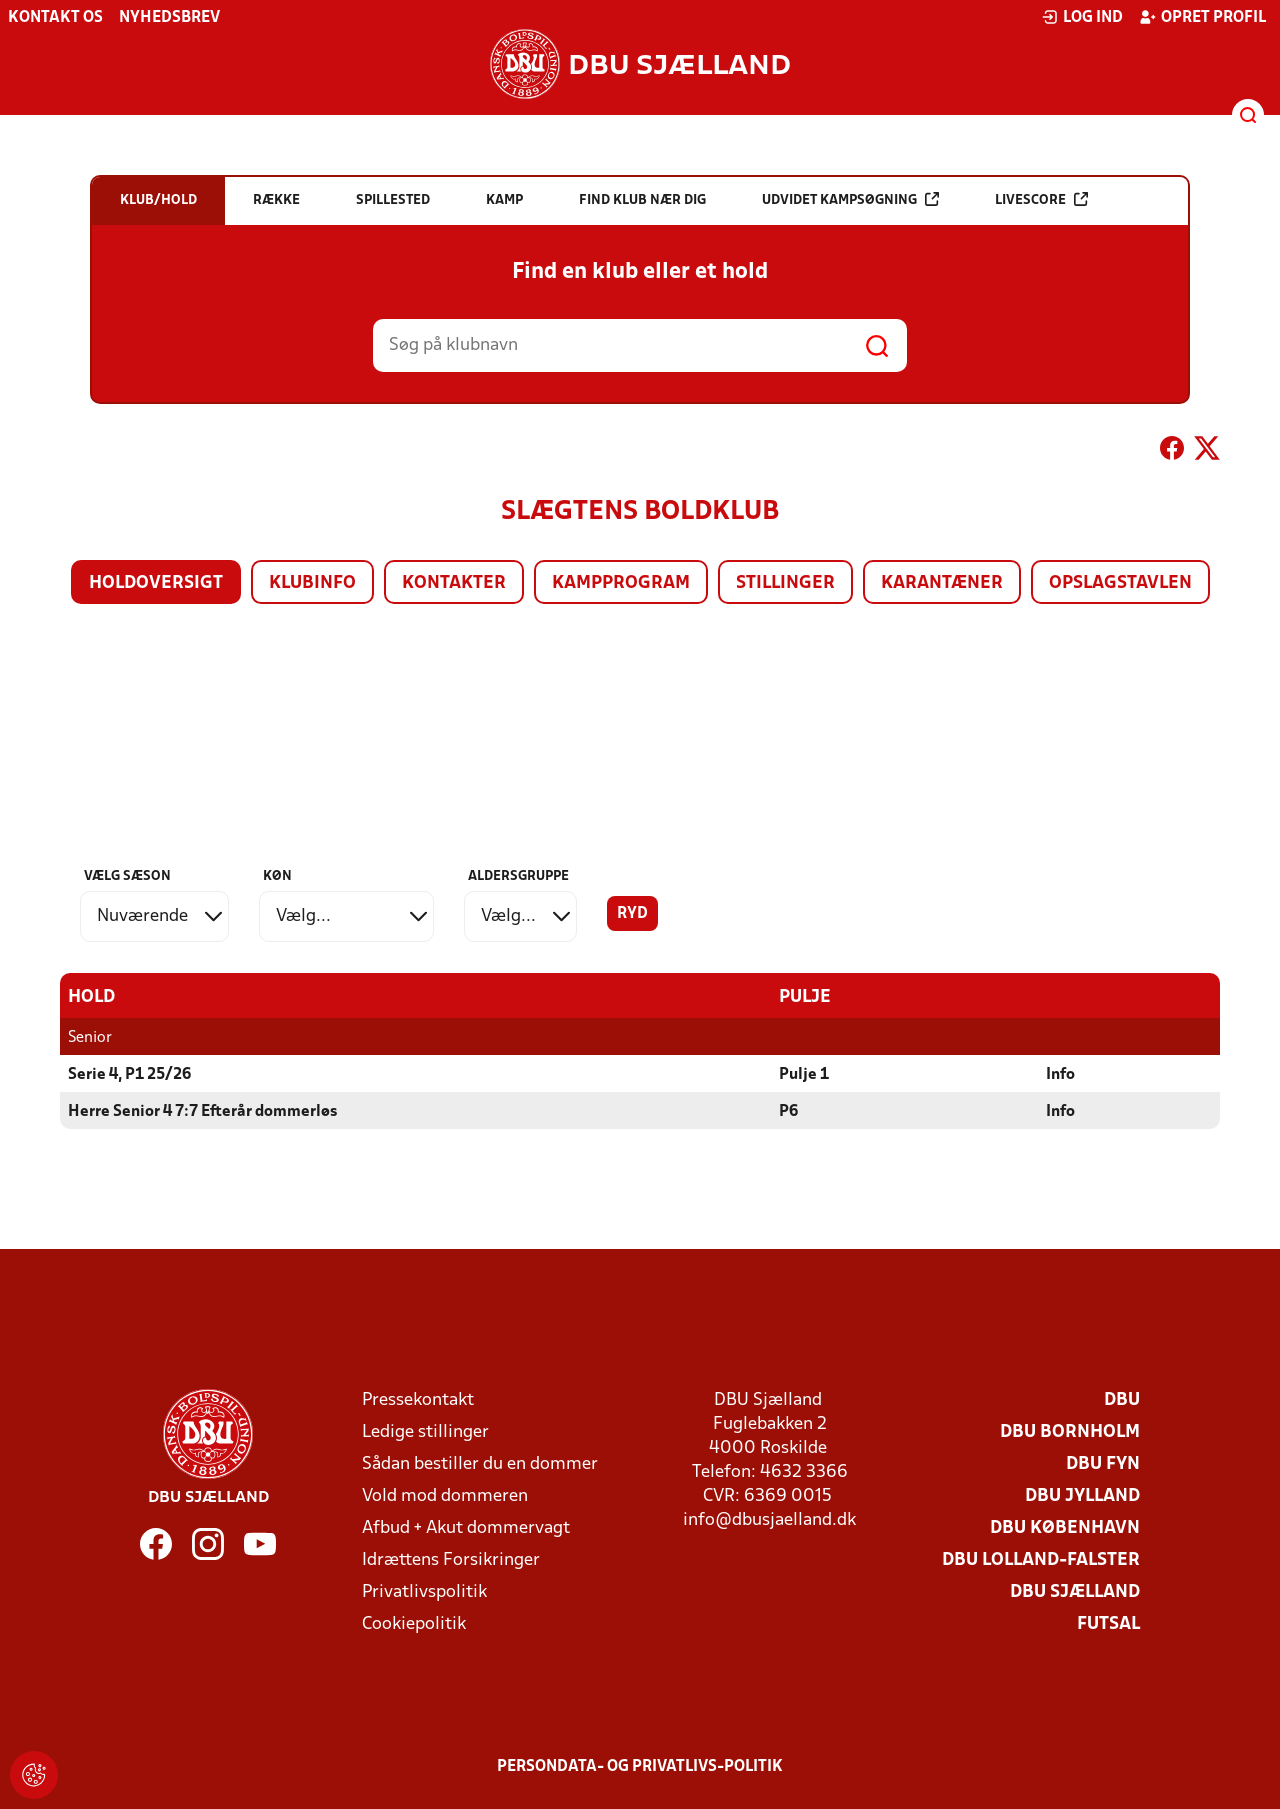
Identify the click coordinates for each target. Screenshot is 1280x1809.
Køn (277, 876)
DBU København (1065, 1527)
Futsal (1108, 1623)
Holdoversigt (156, 583)
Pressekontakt (418, 1399)
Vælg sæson (127, 876)
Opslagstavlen (1120, 583)
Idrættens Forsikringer (451, 1559)
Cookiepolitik (414, 1623)
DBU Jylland (1082, 1495)
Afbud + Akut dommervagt (466, 1527)
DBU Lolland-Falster (1041, 1559)
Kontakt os (55, 18)
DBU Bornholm (1070, 1431)
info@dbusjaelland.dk (769, 1519)
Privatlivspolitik (424, 1591)
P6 (788, 1111)
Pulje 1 (804, 1074)
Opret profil (1202, 17)
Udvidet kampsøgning (850, 199)
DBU (1122, 1399)
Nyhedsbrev (169, 18)
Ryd (632, 914)
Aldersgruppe (518, 876)
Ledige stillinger (425, 1431)
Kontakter (454, 583)
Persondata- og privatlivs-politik (640, 1766)
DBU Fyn (1103, 1463)
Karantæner (942, 583)
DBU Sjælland (1075, 1591)
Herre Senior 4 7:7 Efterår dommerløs (202, 1111)
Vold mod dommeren (445, 1495)
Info (1060, 1074)
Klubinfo (312, 583)
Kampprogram (621, 583)
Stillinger (785, 583)
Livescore (1041, 199)
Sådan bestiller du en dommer (480, 1463)
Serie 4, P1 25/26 (129, 1074)
